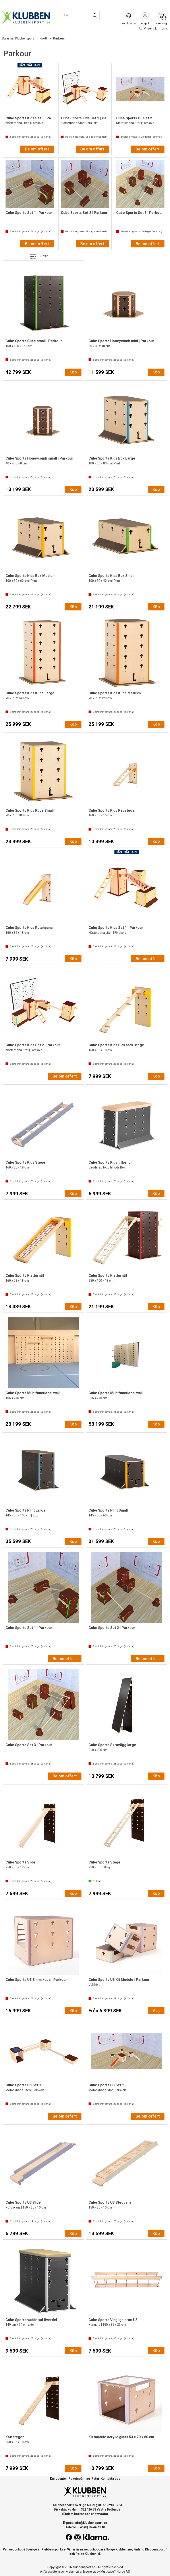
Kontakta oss (110, 2478)
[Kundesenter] (128, 15)
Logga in (145, 16)
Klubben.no (124, 2549)
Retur (95, 2478)
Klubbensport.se (53, 2549)
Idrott (43, 38)
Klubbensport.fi (156, 2549)
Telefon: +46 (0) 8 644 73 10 (85, 2527)
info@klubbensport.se (90, 2523)
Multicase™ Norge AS (115, 2571)
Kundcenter (58, 2478)
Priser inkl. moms (153, 28)
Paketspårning (79, 2478)
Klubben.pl (92, 2554)
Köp (73, 372)
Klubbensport (24, 38)
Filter (44, 256)
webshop (72, 2571)
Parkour (59, 38)
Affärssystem (50, 2571)
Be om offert (37, 149)
